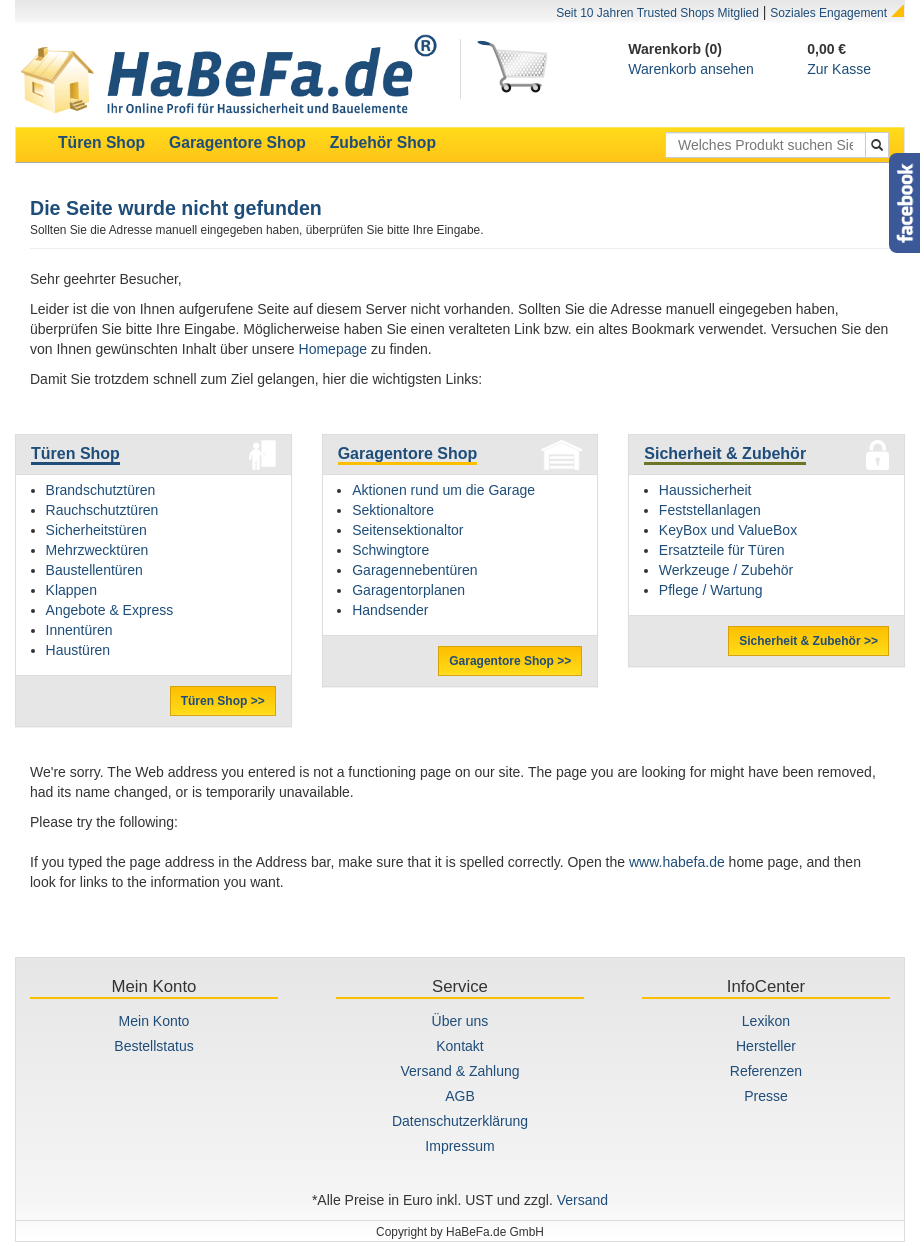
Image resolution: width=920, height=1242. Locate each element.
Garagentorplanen (408, 590)
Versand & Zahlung (459, 1071)
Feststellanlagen (710, 510)
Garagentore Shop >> (510, 661)
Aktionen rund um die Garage (443, 490)
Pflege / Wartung (711, 590)
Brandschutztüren (101, 490)
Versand (582, 1200)
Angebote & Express (110, 610)
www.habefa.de (677, 862)
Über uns (460, 1021)
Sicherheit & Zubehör (725, 453)
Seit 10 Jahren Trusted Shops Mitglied (657, 13)
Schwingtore (390, 550)
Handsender (390, 610)
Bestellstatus (153, 1046)
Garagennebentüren (414, 570)
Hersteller (766, 1046)
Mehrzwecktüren (97, 550)
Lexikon (766, 1021)
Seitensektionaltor (407, 530)
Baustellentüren (94, 570)
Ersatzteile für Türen (722, 550)
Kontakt (459, 1046)
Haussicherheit (705, 490)
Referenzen (766, 1071)
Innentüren (79, 630)
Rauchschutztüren (102, 510)
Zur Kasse (839, 69)
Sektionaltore (393, 510)
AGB (460, 1096)
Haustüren (78, 650)
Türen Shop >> (223, 701)
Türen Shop (75, 453)
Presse (766, 1096)
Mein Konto (154, 1021)
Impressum (459, 1146)
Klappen (71, 590)
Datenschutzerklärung (460, 1121)
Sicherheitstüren (96, 530)
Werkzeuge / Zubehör (726, 570)
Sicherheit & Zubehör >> (808, 641)
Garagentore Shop (408, 453)
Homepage (333, 349)
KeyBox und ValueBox (728, 530)
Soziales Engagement (828, 13)
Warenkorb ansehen (691, 69)
